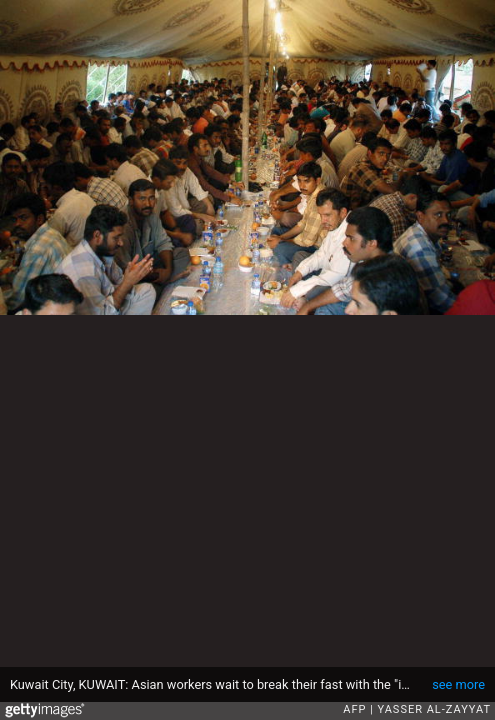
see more (458, 684)
